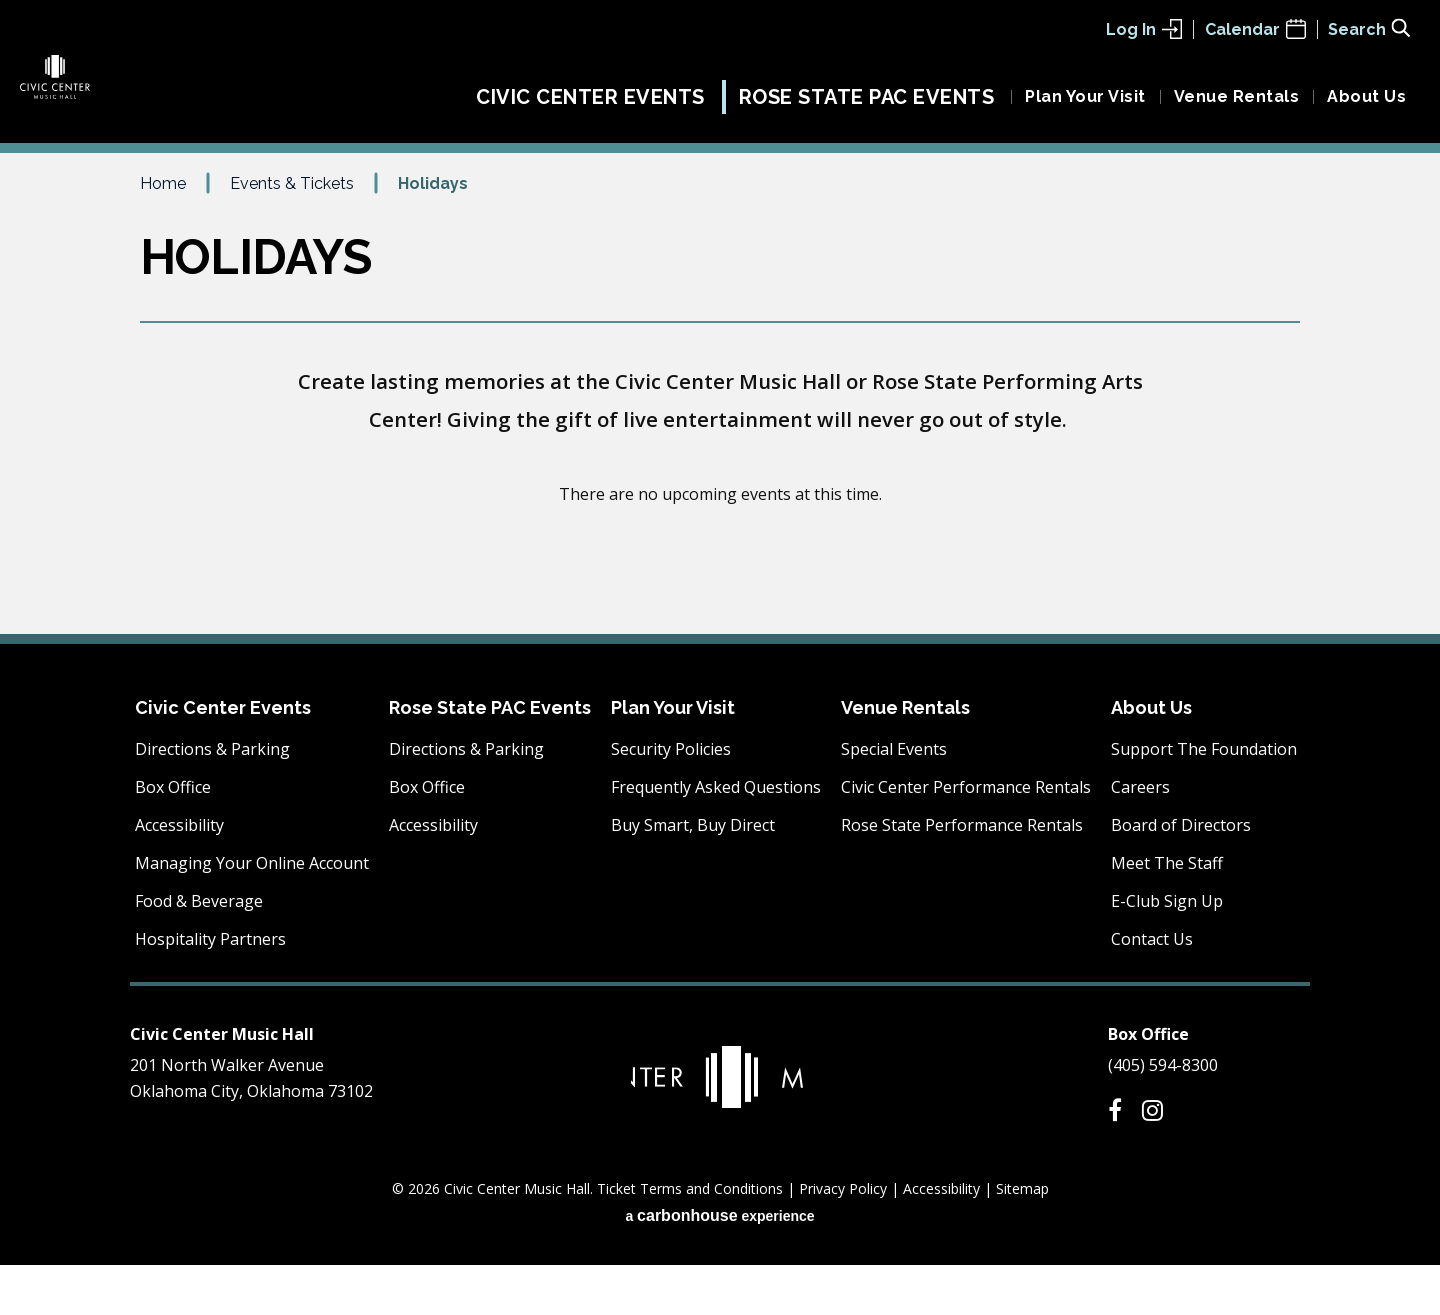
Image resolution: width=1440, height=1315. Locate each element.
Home (163, 232)
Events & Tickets (292, 232)
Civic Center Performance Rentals (966, 837)
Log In (1144, 29)
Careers (1140, 837)
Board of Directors (1181, 875)
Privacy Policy (843, 1238)
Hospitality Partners (210, 989)
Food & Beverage (199, 951)
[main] (720, 451)
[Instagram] (1152, 1160)
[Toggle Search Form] (1369, 28)
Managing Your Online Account (252, 913)
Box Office (173, 837)
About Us (1366, 107)
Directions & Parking (212, 799)
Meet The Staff (1167, 913)
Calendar (1255, 29)
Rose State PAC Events (867, 108)
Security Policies (671, 799)
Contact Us (1152, 989)
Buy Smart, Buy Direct (693, 875)
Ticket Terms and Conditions (690, 1238)
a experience (719, 1265)
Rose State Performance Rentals (962, 875)
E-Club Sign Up (1167, 951)
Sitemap (1022, 1238)
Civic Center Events (590, 108)
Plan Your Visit (1085, 107)
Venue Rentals (1237, 107)
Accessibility (179, 875)
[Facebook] (1115, 1160)
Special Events (894, 799)
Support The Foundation (1204, 799)
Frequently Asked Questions (716, 837)
